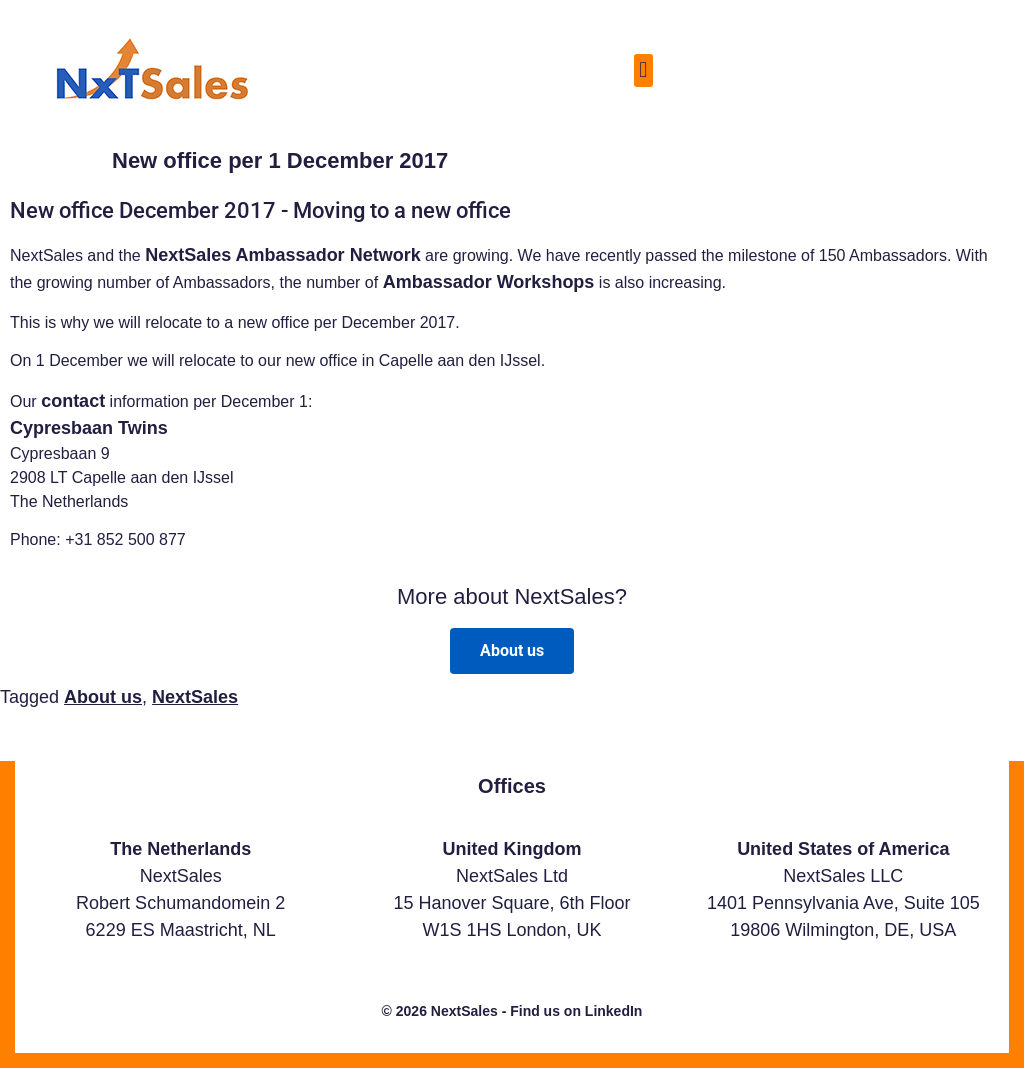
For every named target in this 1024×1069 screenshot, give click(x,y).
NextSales (195, 697)
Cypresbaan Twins (89, 428)
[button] (643, 70)
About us (103, 697)
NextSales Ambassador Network (282, 255)
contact (73, 401)
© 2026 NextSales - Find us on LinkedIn (512, 1011)
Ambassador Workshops (489, 282)
